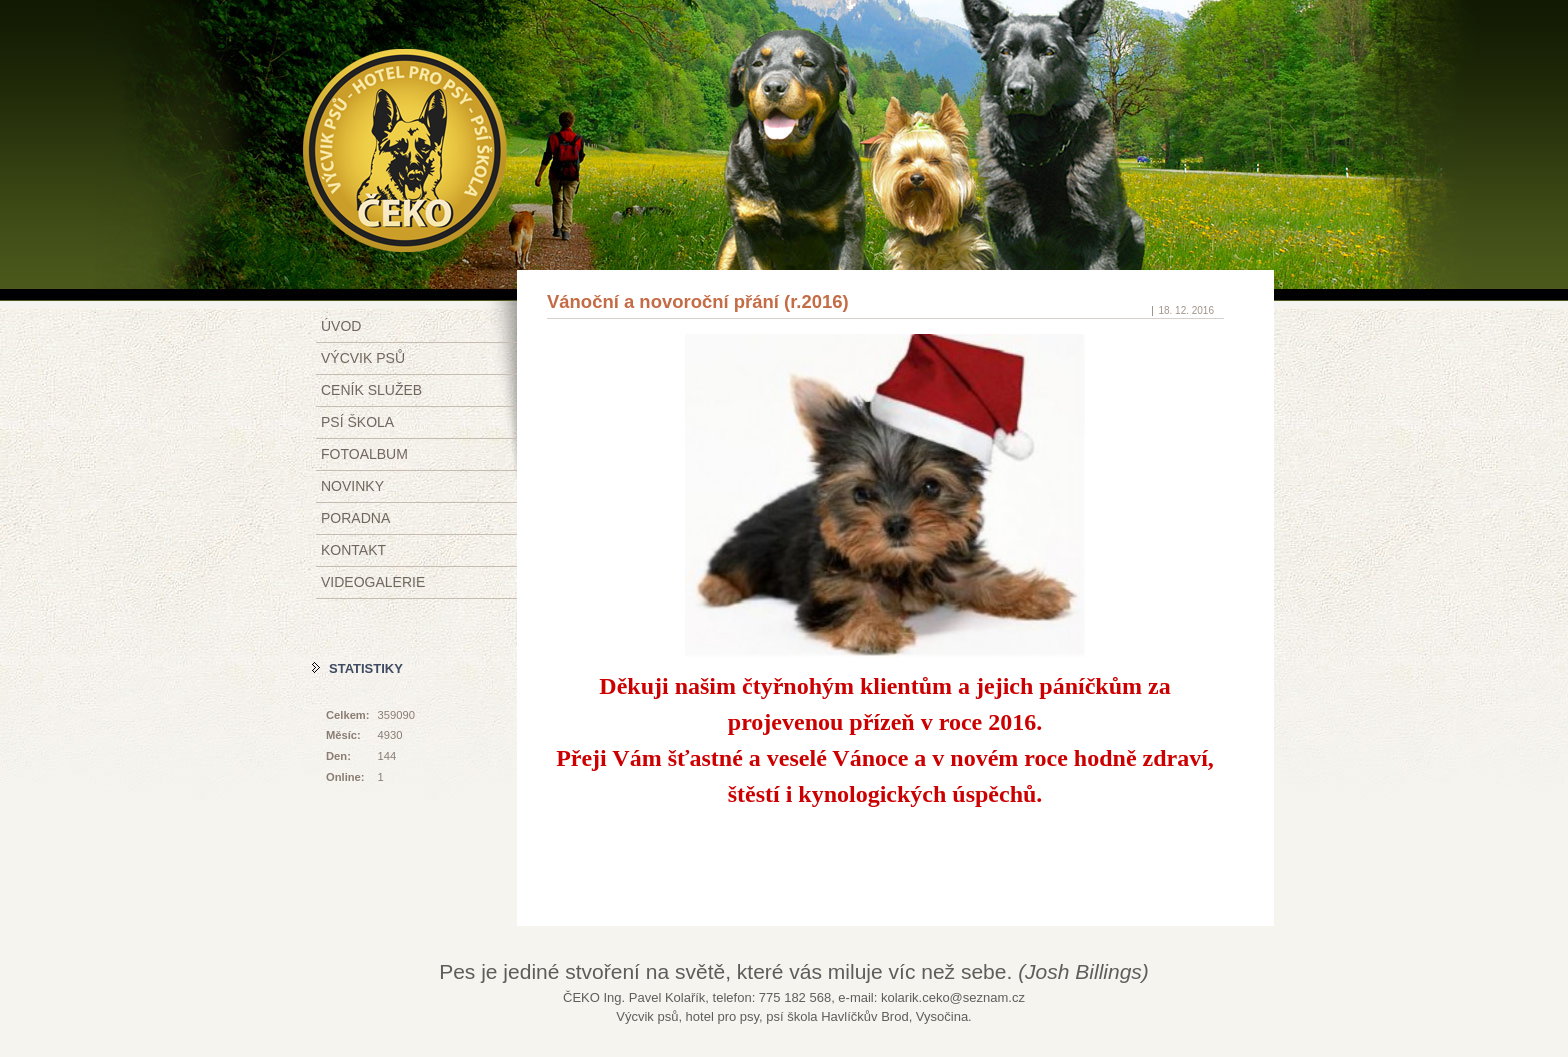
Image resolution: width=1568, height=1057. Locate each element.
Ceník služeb (371, 390)
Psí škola (357, 422)
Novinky (352, 486)
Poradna (355, 518)
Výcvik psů (363, 358)
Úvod (341, 326)
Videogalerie (373, 582)
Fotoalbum (364, 454)
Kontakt (353, 550)
